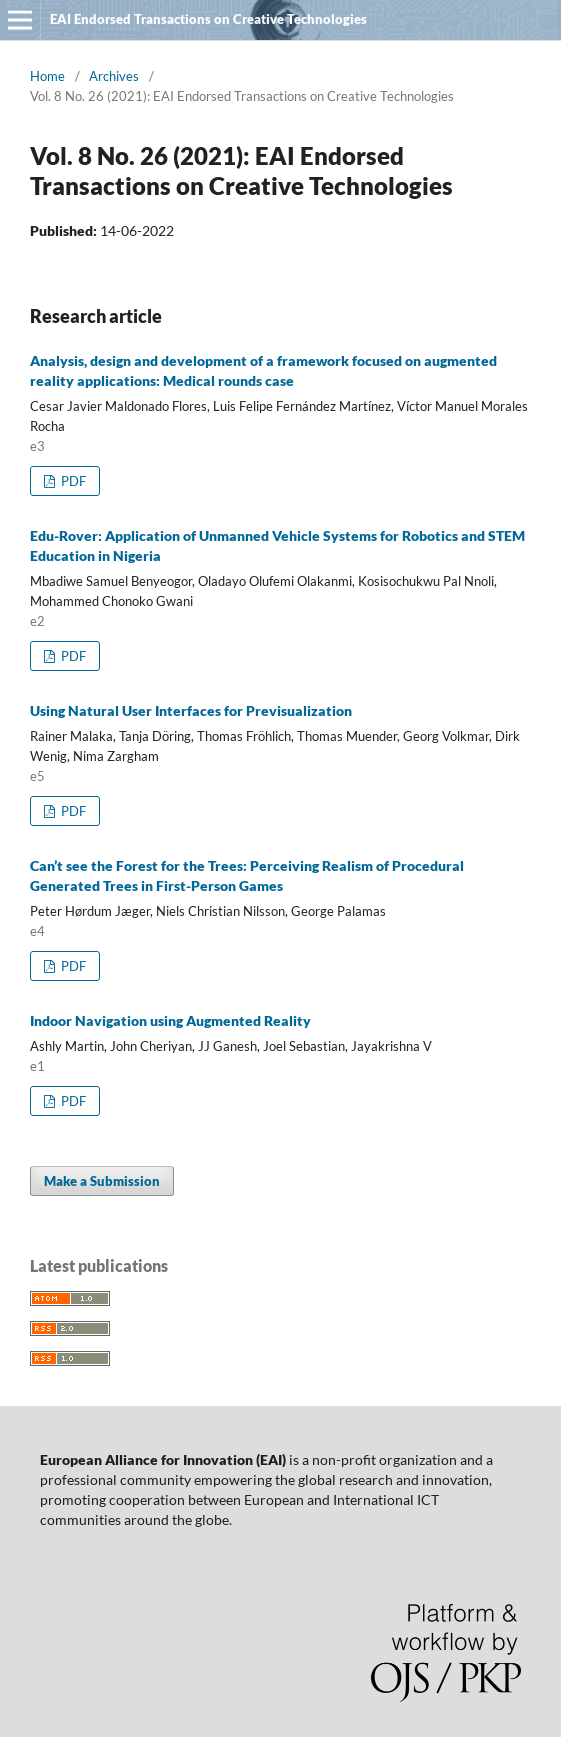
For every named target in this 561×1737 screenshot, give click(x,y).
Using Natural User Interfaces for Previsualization (191, 710)
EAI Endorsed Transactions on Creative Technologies (208, 19)
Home (47, 76)
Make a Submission (102, 1181)
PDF (72, 481)
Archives (114, 76)
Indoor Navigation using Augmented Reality (170, 1020)
